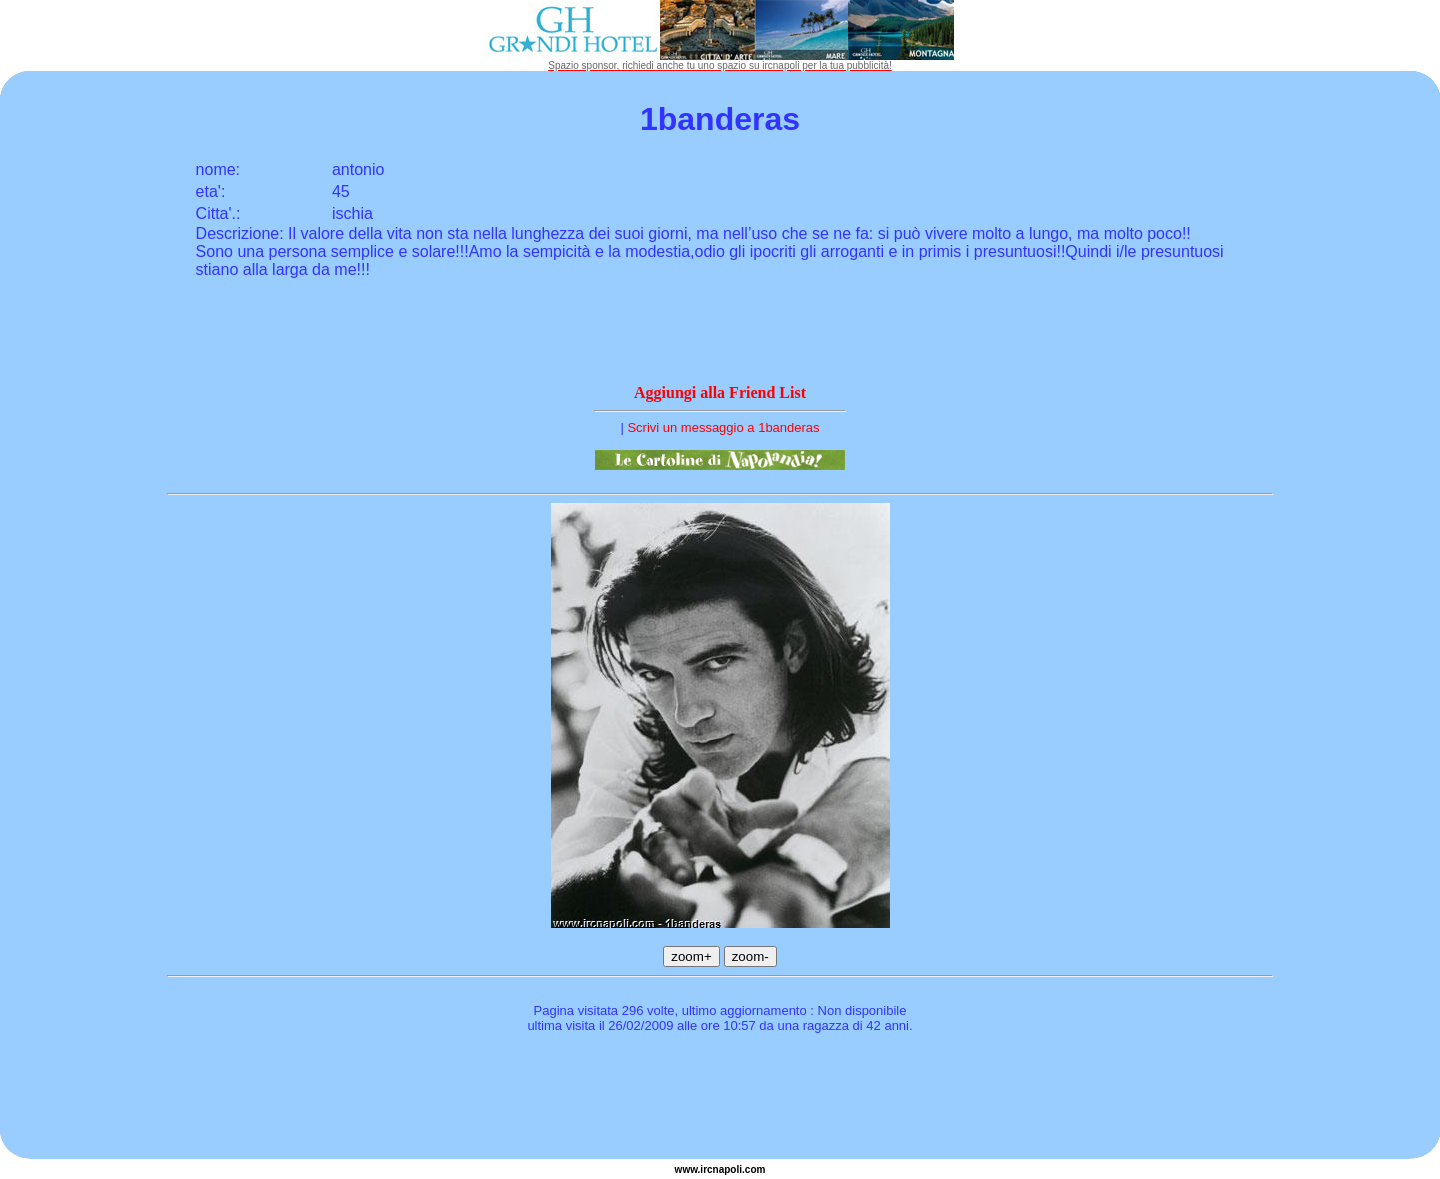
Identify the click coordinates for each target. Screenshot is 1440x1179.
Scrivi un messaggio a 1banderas (723, 427)
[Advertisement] (720, 1099)
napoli (727, 1169)
